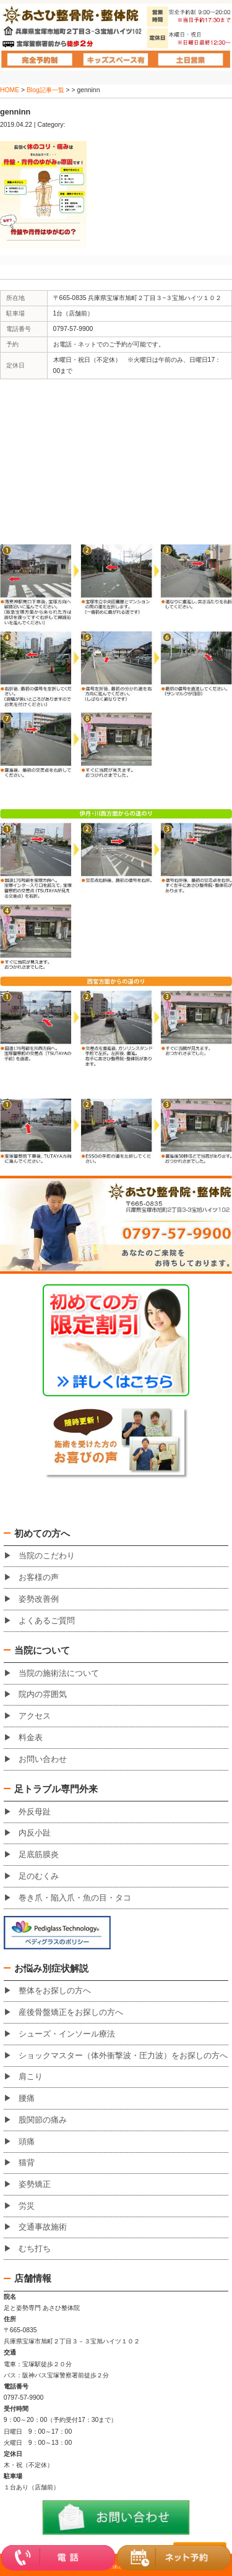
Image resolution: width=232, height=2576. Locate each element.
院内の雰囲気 (43, 1694)
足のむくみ (39, 1876)
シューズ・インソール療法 (67, 2034)
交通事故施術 (43, 2227)
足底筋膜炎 (39, 1854)
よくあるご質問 (47, 1620)
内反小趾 (35, 1833)
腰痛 (27, 2098)
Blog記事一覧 (45, 90)
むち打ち (35, 2248)
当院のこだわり (47, 1556)
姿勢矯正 (35, 2184)
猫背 (27, 2162)
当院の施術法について (59, 1673)
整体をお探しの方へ (55, 1990)
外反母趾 (35, 1812)
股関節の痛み (43, 2120)
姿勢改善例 (39, 1599)
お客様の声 (39, 1577)
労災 (27, 2206)
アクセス (35, 1716)
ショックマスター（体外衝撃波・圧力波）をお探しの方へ (123, 2055)
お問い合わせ (43, 1759)
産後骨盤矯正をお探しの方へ (71, 2012)
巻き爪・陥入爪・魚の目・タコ (75, 1898)
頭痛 (27, 2141)
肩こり (31, 2076)
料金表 (31, 1737)
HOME (9, 90)
